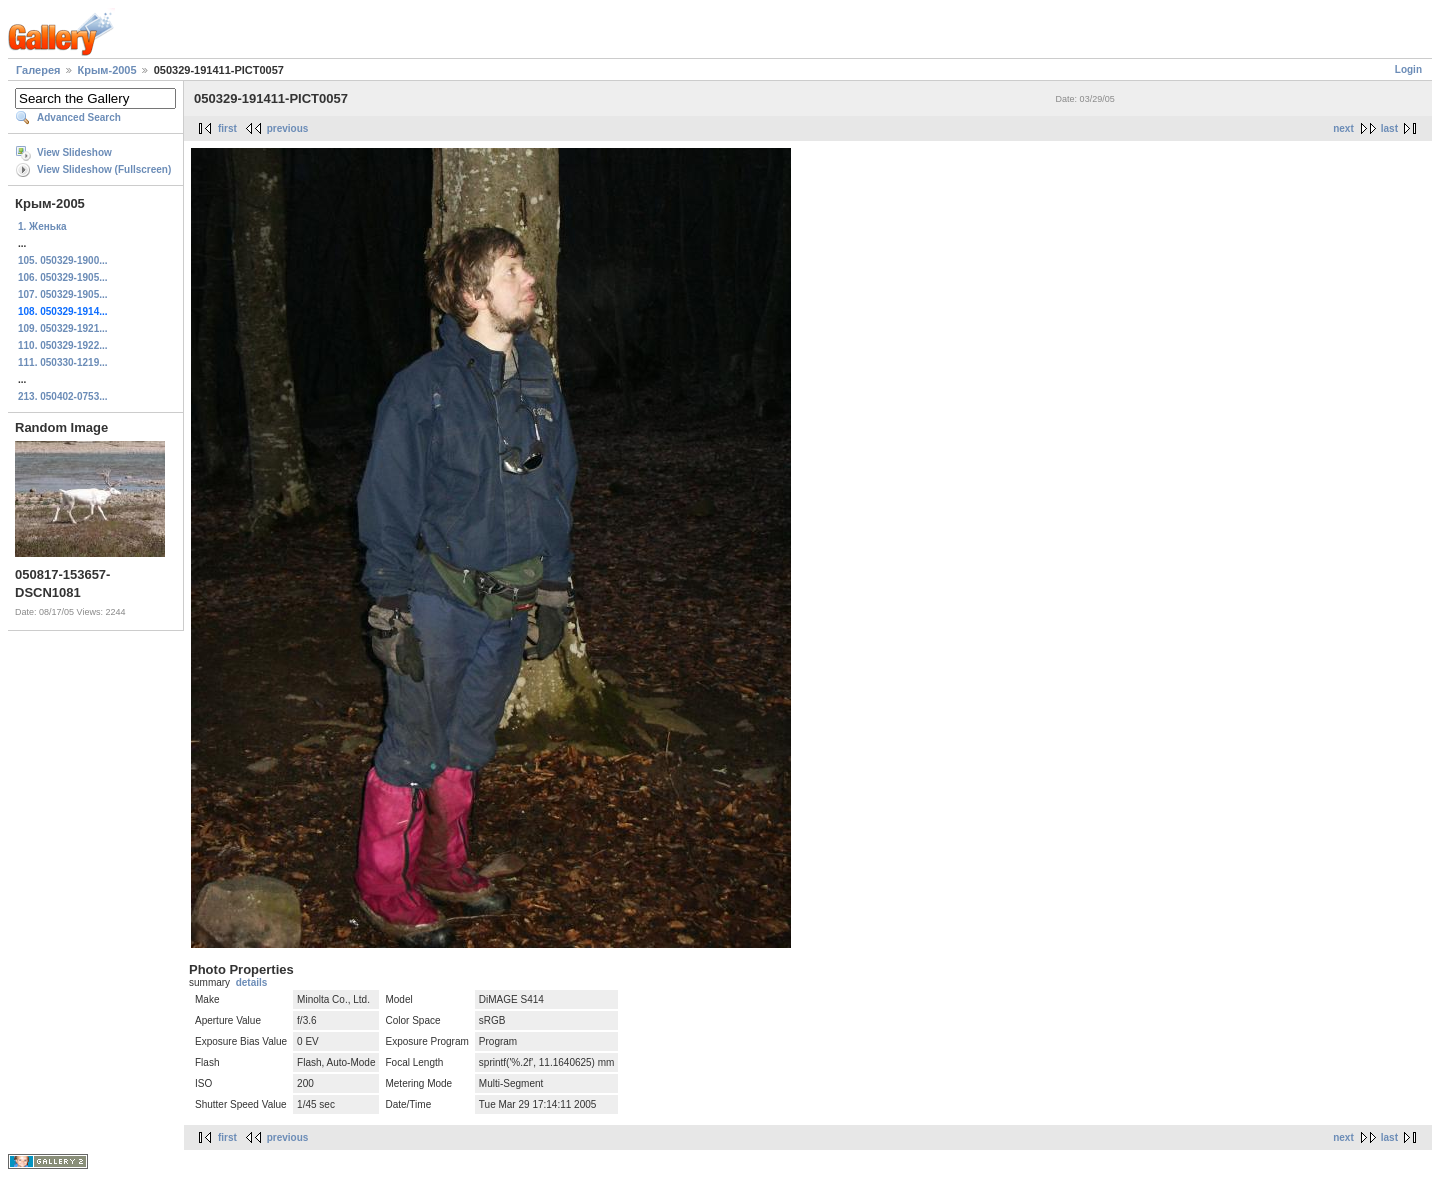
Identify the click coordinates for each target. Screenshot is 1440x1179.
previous (288, 128)
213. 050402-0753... (63, 396)
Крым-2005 (107, 70)
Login (1408, 69)
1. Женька (42, 226)
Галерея (38, 70)
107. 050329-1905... (63, 294)
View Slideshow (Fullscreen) (104, 169)
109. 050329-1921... (63, 328)
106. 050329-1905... (63, 277)
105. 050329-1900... (63, 260)
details (252, 982)
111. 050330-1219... (63, 362)
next (1343, 128)
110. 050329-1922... (63, 345)
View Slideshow (74, 152)
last (1389, 128)
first (227, 128)
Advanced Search (79, 117)
